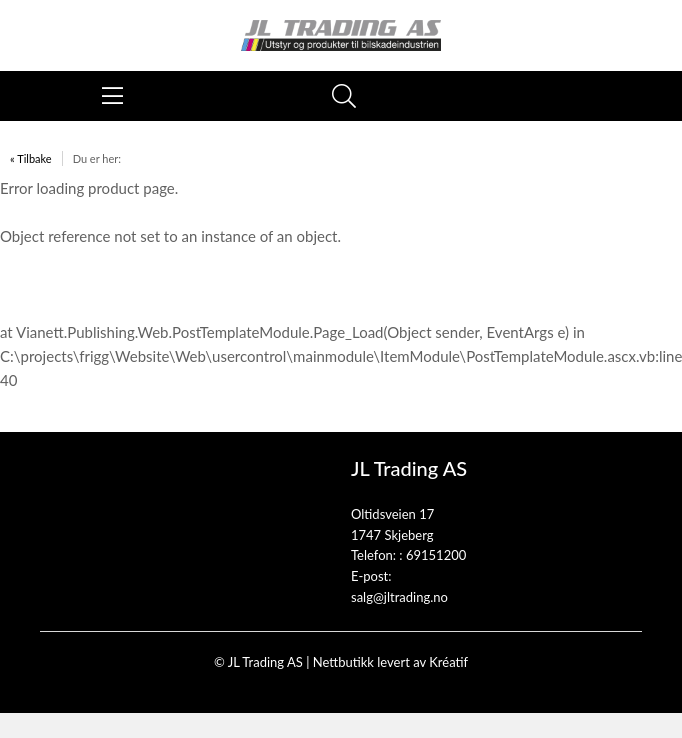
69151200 (436, 555)
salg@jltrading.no (399, 597)
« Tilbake (31, 158)
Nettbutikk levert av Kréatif (390, 662)
